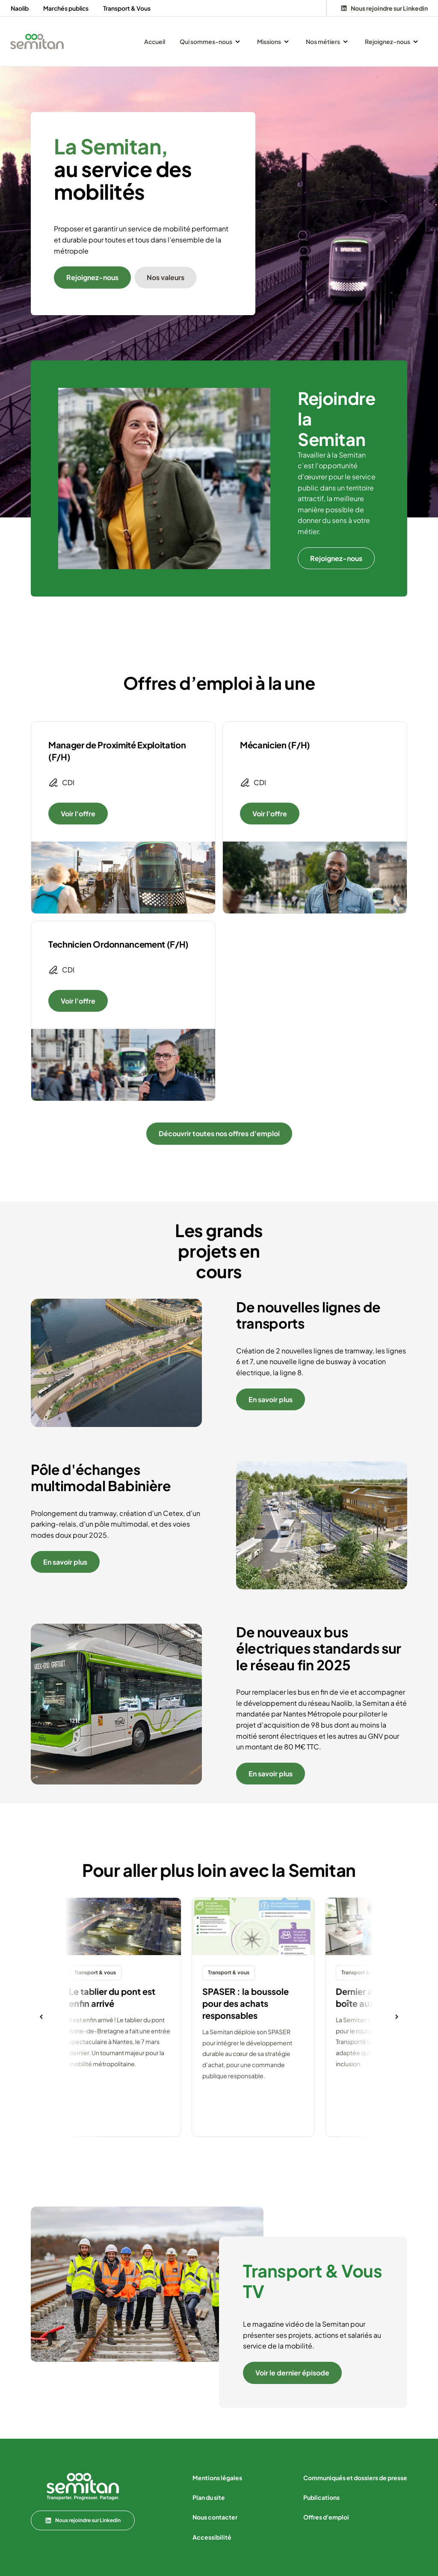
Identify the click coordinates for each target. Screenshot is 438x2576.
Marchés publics (66, 8)
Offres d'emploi (326, 2517)
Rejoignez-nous (92, 277)
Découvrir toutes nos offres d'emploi (219, 1133)
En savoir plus (271, 1399)
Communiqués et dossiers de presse (355, 2477)
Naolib (20, 8)
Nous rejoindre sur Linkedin (83, 2520)
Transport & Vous (127, 8)
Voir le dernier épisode (292, 2372)
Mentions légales (217, 2477)
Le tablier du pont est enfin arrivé (112, 1997)
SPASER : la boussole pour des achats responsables (245, 2003)
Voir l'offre (78, 813)
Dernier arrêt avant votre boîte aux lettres (386, 1997)
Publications (321, 2497)
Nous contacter (214, 2517)
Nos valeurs (165, 277)
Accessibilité (211, 2537)
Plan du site (208, 2497)
